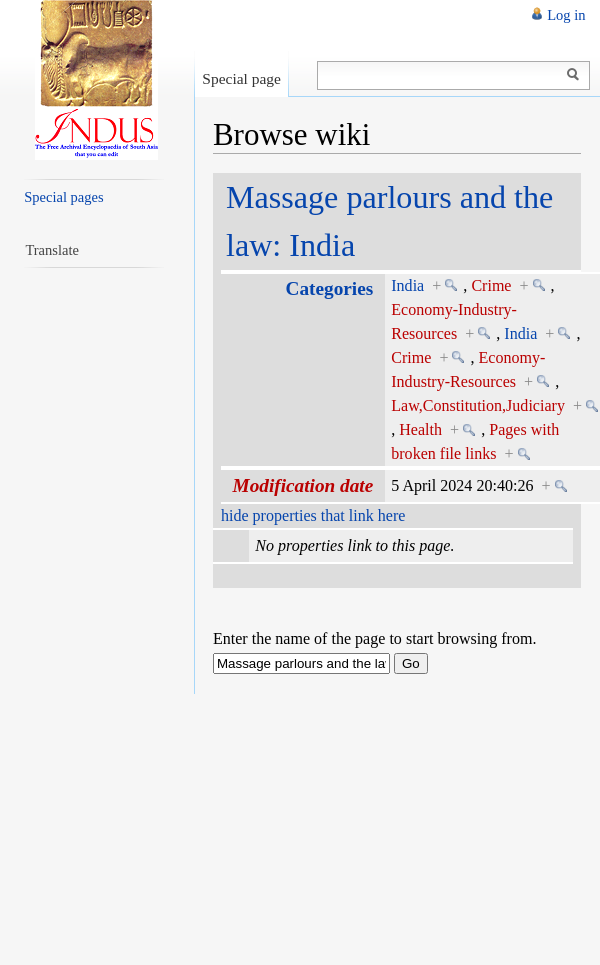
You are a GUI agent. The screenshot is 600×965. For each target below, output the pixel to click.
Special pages (63, 197)
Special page (241, 78)
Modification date (303, 485)
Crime (491, 285)
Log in (566, 15)
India (407, 285)
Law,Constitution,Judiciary (478, 405)
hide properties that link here (313, 515)
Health (420, 429)
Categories (330, 288)
